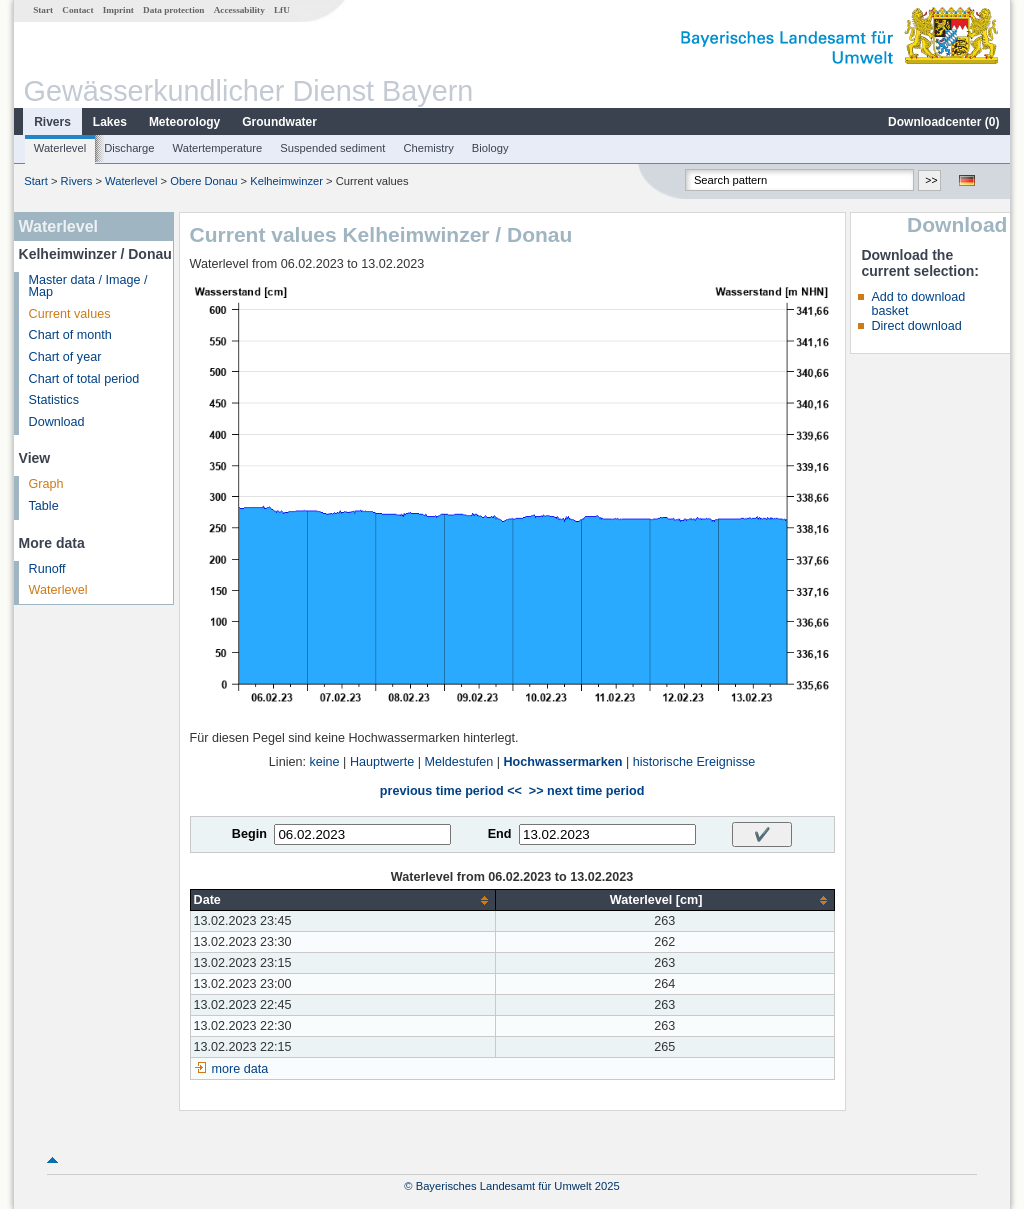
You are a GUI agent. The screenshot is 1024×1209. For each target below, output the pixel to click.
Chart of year (65, 357)
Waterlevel (60, 148)
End (500, 834)
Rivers (52, 122)
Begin (249, 834)
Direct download (916, 326)
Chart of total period (84, 379)
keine (324, 762)
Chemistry (428, 148)
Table (44, 506)
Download (57, 422)
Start (43, 10)
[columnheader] (342, 900)
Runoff (47, 569)
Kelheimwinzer (286, 181)
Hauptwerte (382, 762)
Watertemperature (218, 148)
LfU (282, 10)
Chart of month (70, 335)
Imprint (118, 10)
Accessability (239, 10)
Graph (46, 484)
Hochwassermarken (562, 762)
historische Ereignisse (694, 762)
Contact (77, 10)
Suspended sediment (332, 148)
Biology (490, 148)
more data (240, 1069)
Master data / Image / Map (88, 286)
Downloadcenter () (943, 122)
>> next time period (586, 791)
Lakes (110, 122)
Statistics (54, 400)
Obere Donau (203, 181)
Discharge (129, 148)
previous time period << (451, 791)
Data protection (173, 10)
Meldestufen (459, 762)
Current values (70, 314)
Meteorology (184, 122)
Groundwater (279, 122)
